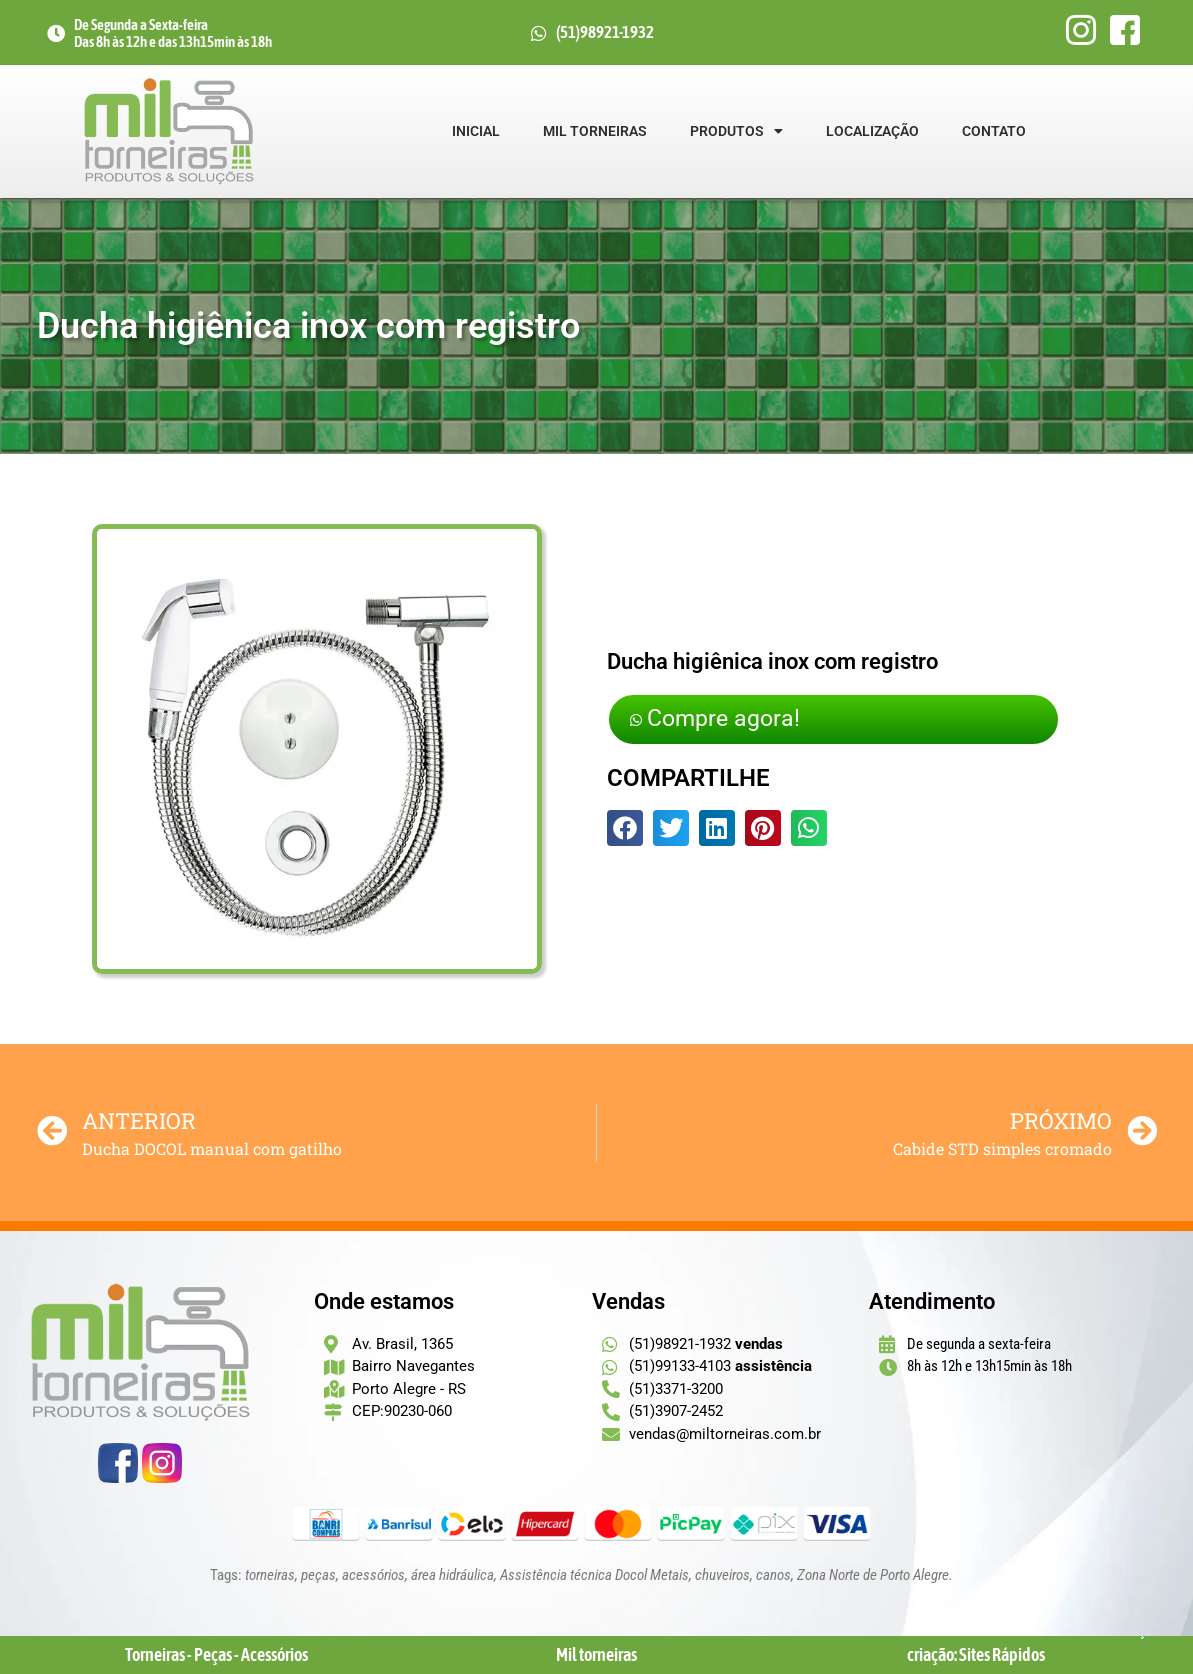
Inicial (476, 131)
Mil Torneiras (595, 131)
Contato (994, 131)
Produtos (736, 131)
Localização (872, 131)
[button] (625, 831)
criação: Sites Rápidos (976, 1654)
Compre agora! (729, 719)
